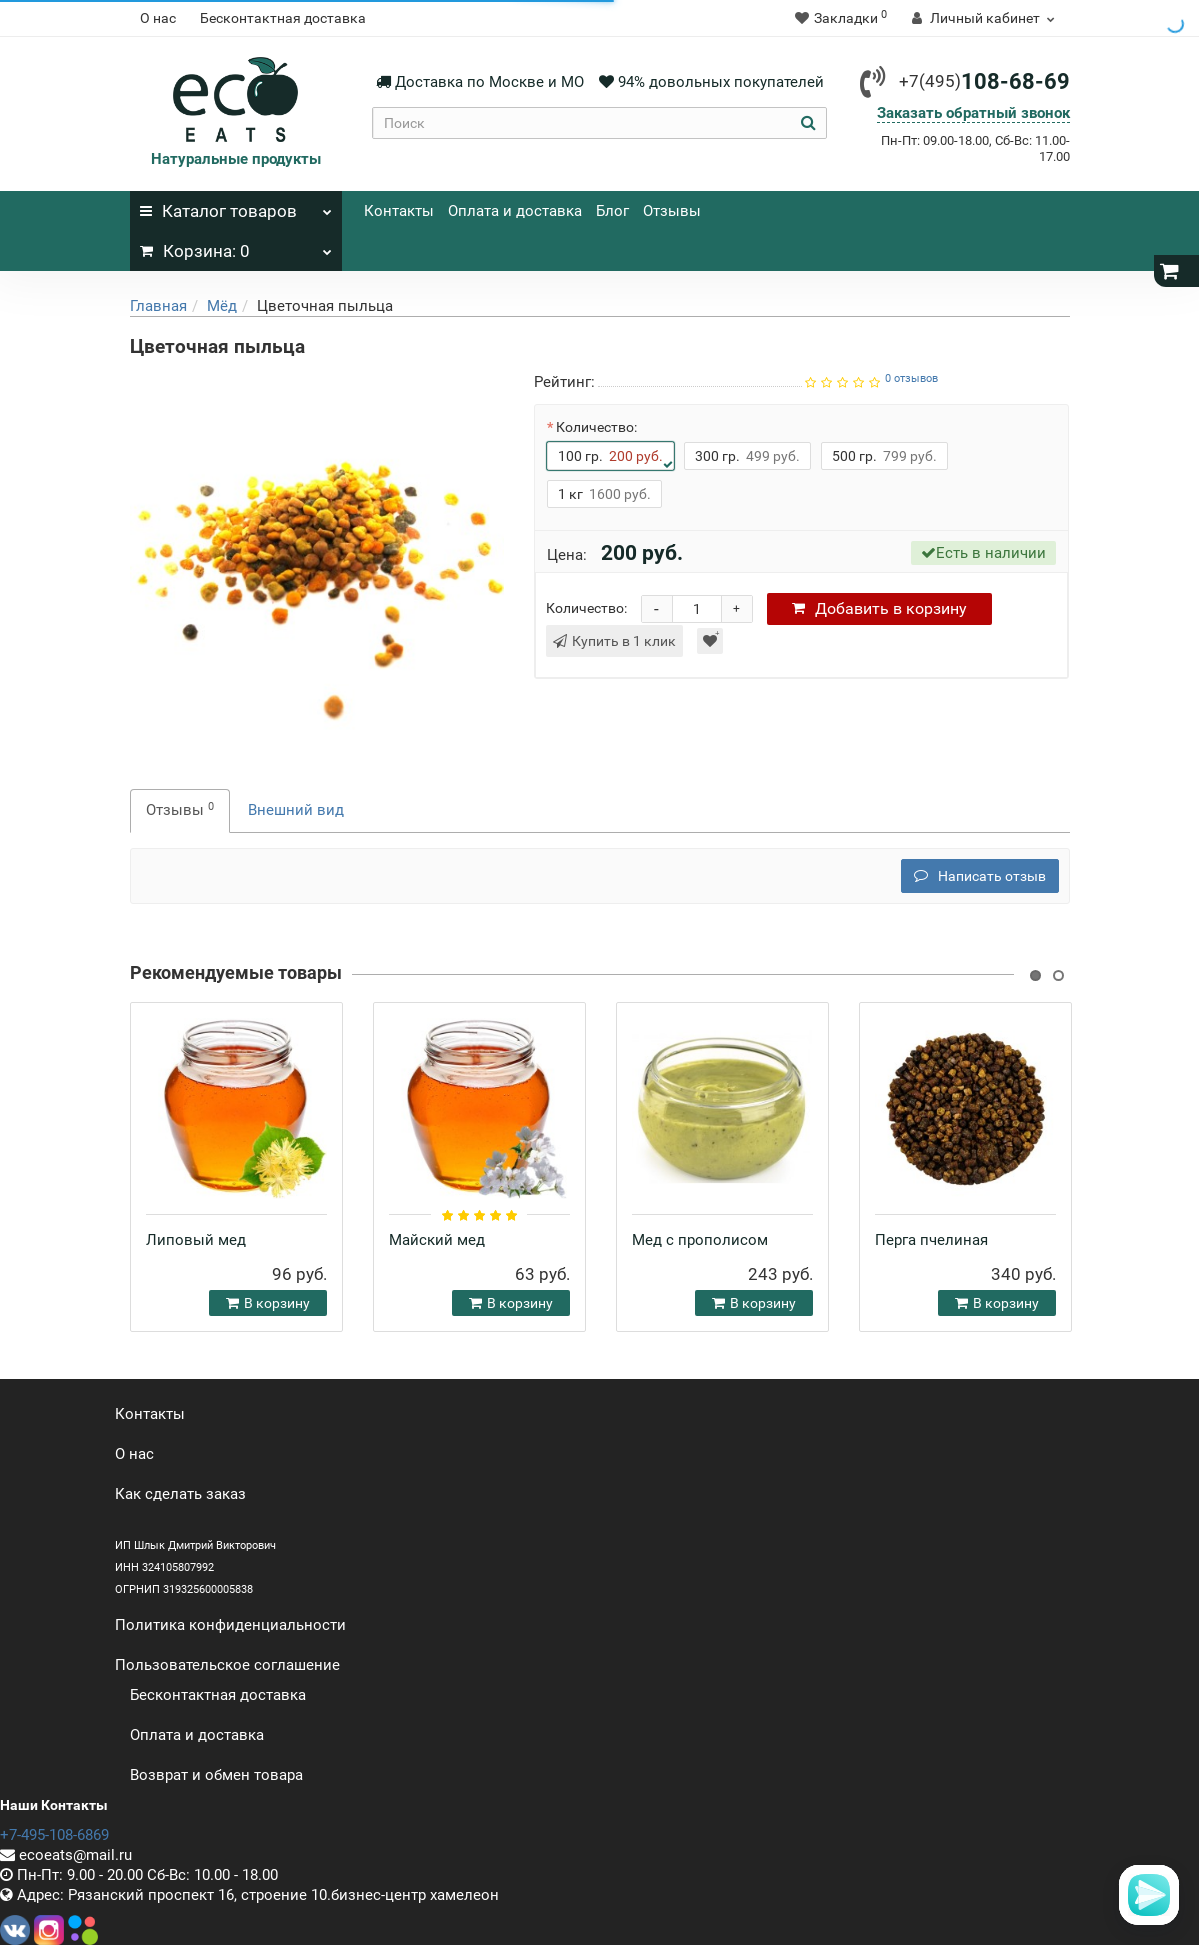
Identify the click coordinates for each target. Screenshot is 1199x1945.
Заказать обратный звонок (973, 113)
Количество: (596, 427)
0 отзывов (911, 378)
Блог (612, 211)
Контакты (399, 211)
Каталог (236, 206)
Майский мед (437, 1240)
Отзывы (672, 211)
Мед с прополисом (700, 1240)
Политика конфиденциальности (230, 1625)
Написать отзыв (980, 876)
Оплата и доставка (515, 211)
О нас (158, 18)
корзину (879, 608)
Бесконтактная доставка (283, 18)
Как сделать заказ (180, 1494)
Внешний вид (296, 810)
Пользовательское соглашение (227, 1665)
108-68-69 (984, 81)
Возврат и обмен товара (216, 1775)
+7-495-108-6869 (54, 1835)
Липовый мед (196, 1240)
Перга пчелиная (931, 1240)
